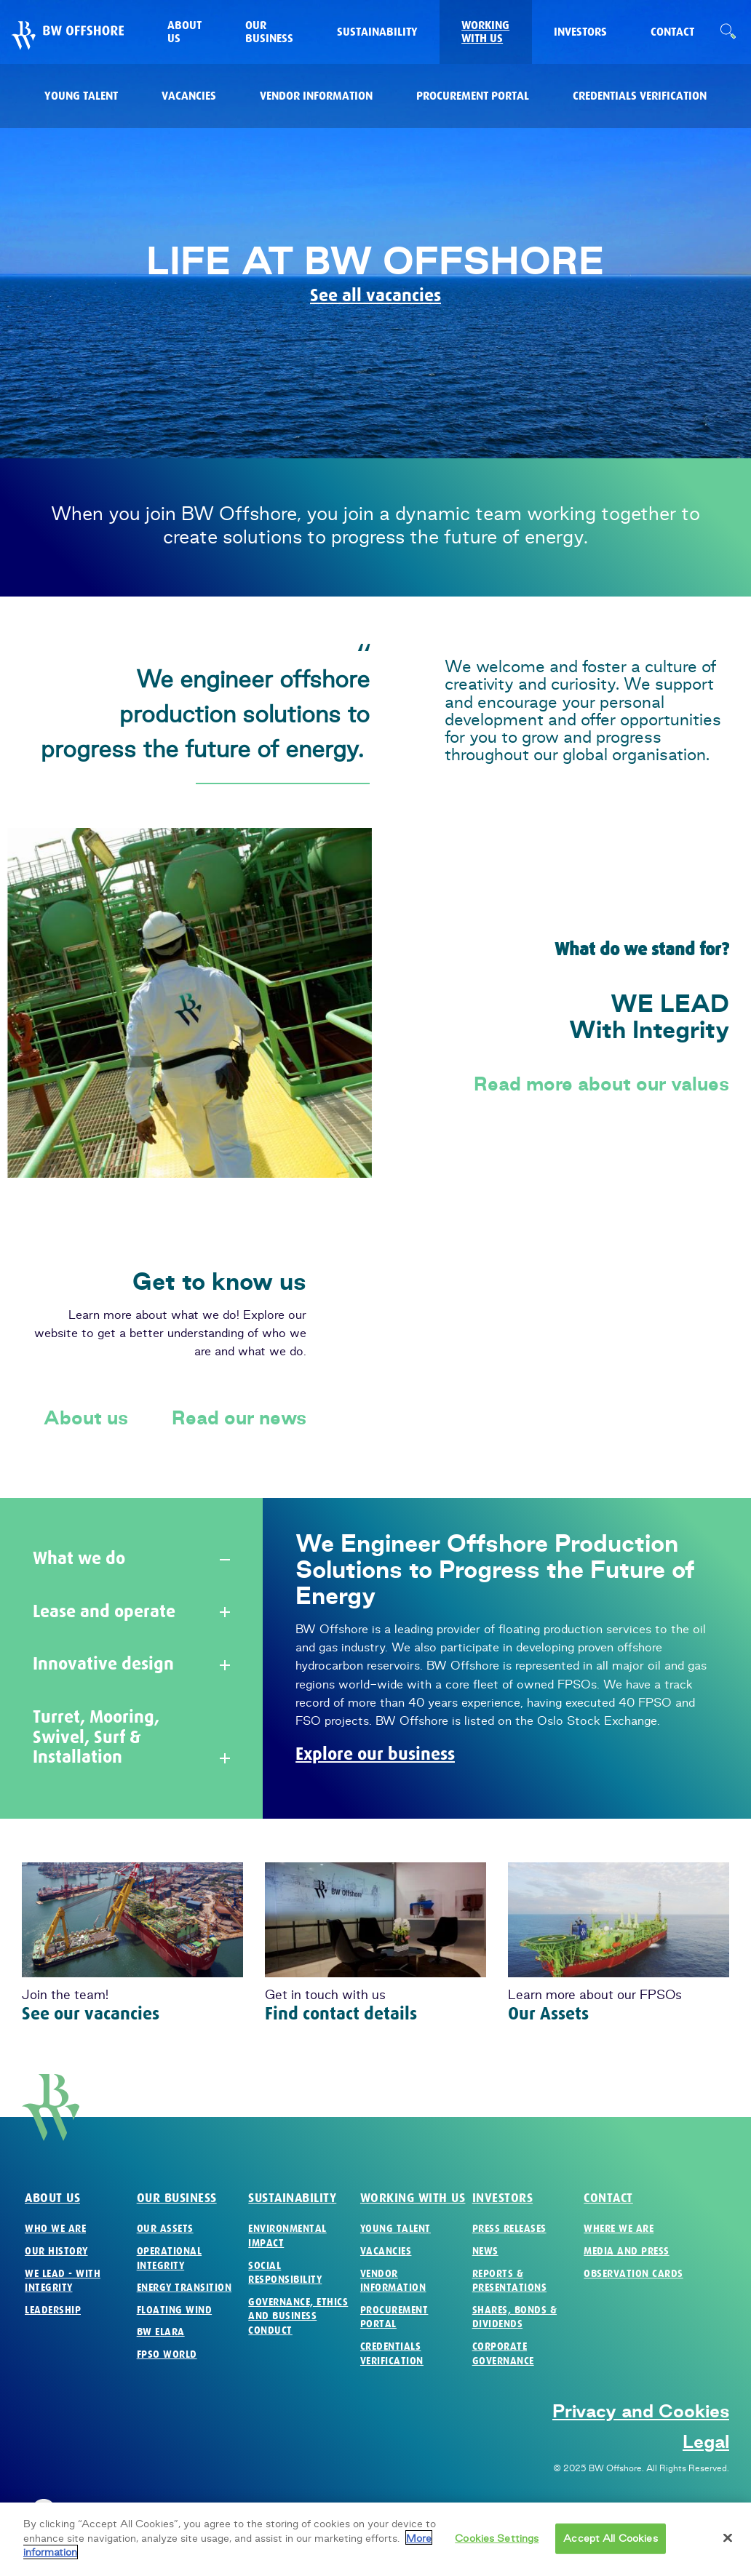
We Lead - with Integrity (62, 2281)
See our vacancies (90, 2013)
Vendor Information (393, 2281)
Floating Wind (174, 2310)
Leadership (53, 2310)
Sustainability (292, 2198)
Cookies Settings (497, 2546)
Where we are (618, 2228)
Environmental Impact (287, 2235)
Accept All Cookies (610, 2546)
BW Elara (161, 2332)
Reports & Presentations (509, 2281)
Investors (502, 2198)
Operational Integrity (169, 2258)
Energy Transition (184, 2287)
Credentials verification (392, 2353)
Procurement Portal (394, 2317)
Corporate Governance (503, 2353)
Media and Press (626, 2251)
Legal (706, 2441)
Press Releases (509, 2228)
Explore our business (375, 1754)
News (485, 2251)
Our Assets (548, 2013)
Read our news (239, 1418)
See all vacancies (375, 296)
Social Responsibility (285, 2273)
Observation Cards (633, 2274)
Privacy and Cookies (640, 2410)
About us (86, 1418)
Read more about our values (601, 1084)
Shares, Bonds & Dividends (514, 2317)
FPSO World (167, 2354)
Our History (56, 2251)
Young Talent (395, 2228)
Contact (608, 2198)
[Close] (728, 2545)
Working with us (413, 2198)
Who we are (55, 2228)
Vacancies (386, 2251)
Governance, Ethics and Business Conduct (298, 2316)
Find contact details (341, 2013)
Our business (177, 2198)
